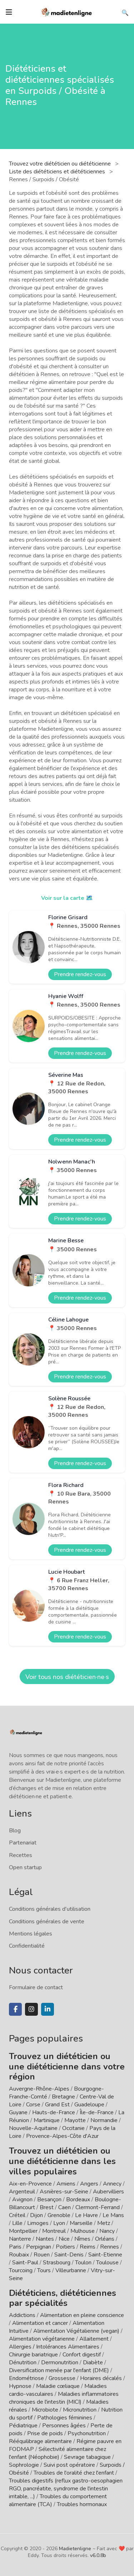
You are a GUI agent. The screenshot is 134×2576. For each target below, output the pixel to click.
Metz (103, 2223)
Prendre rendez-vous (80, 974)
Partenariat (22, 1843)
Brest (47, 2207)
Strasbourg (56, 2262)
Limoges (38, 2223)
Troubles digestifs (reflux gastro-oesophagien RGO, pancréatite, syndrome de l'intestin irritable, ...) (66, 2488)
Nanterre (20, 2239)
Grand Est (57, 2105)
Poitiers (65, 2247)
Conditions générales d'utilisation (49, 1909)
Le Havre (86, 2215)
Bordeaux (78, 2199)
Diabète (93, 2362)
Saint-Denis (69, 2255)
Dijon (36, 2215)
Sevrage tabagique (87, 2457)
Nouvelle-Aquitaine (33, 2128)
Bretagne (63, 2097)
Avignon (22, 2199)
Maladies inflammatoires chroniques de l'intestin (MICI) (64, 2398)
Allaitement (94, 2339)
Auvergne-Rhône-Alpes (39, 2089)
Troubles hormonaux (82, 2504)
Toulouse (107, 2262)
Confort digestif (82, 2355)
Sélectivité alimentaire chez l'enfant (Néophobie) (57, 2453)
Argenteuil (22, 2192)
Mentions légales (30, 1934)
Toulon (83, 2262)
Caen (64, 2207)
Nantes (45, 2239)
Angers (89, 2184)
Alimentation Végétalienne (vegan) (76, 2331)
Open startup (25, 1867)
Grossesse (62, 2378)
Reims (87, 2247)
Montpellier (23, 2231)
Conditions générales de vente (46, 1921)
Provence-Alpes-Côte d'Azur (62, 2136)
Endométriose (26, 2378)
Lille (17, 2223)
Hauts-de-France (53, 2112)
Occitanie (73, 2128)
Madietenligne (75, 2548)
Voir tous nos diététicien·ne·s (67, 1677)
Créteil (17, 2215)
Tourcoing (21, 2270)
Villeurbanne (70, 2270)
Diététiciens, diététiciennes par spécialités (62, 2298)
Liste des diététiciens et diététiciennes (57, 172)
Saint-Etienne (105, 2255)
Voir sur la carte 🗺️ (67, 898)
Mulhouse (82, 2231)
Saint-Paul (25, 2262)
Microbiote (46, 2410)
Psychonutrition (87, 2433)
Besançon (49, 2199)
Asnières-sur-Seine (64, 2192)
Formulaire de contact (36, 1987)
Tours (44, 2270)
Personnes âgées (64, 2425)
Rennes (109, 2247)
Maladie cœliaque (58, 2386)
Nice (64, 2239)
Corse (33, 2105)
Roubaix (19, 2255)
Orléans (104, 2239)
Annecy (112, 2184)
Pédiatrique (23, 2425)
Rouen (42, 2255)
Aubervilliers (108, 2192)
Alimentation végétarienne (42, 2339)
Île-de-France (97, 2112)
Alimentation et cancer (40, 2323)
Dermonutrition (60, 2362)
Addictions (22, 2315)
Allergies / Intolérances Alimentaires (54, 2347)
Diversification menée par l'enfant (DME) (59, 2370)
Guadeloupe (89, 2105)
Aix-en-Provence (30, 2184)
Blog (15, 1830)
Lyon (59, 2223)
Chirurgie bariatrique (33, 2355)
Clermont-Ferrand (97, 2207)
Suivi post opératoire (69, 2465)
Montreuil (54, 2231)
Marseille (81, 2223)
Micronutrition (79, 2410)
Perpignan (38, 2247)
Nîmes (82, 2239)
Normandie (104, 2120)
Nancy (107, 2231)
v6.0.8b (98, 2555)
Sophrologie (24, 2465)
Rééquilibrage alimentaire (40, 2441)
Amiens (65, 2184)
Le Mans (113, 2215)
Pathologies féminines (64, 2418)
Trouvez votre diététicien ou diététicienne (60, 164)
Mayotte (75, 2120)
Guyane (18, 2112)
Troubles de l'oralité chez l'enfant (74, 2473)
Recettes (20, 1855)
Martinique (47, 2120)
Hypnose (20, 2386)
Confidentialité (27, 1946)
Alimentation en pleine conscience (82, 2315)
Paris (15, 2247)
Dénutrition (22, 2362)
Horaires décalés (101, 2378)
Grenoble (59, 2215)
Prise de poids (45, 2433)
